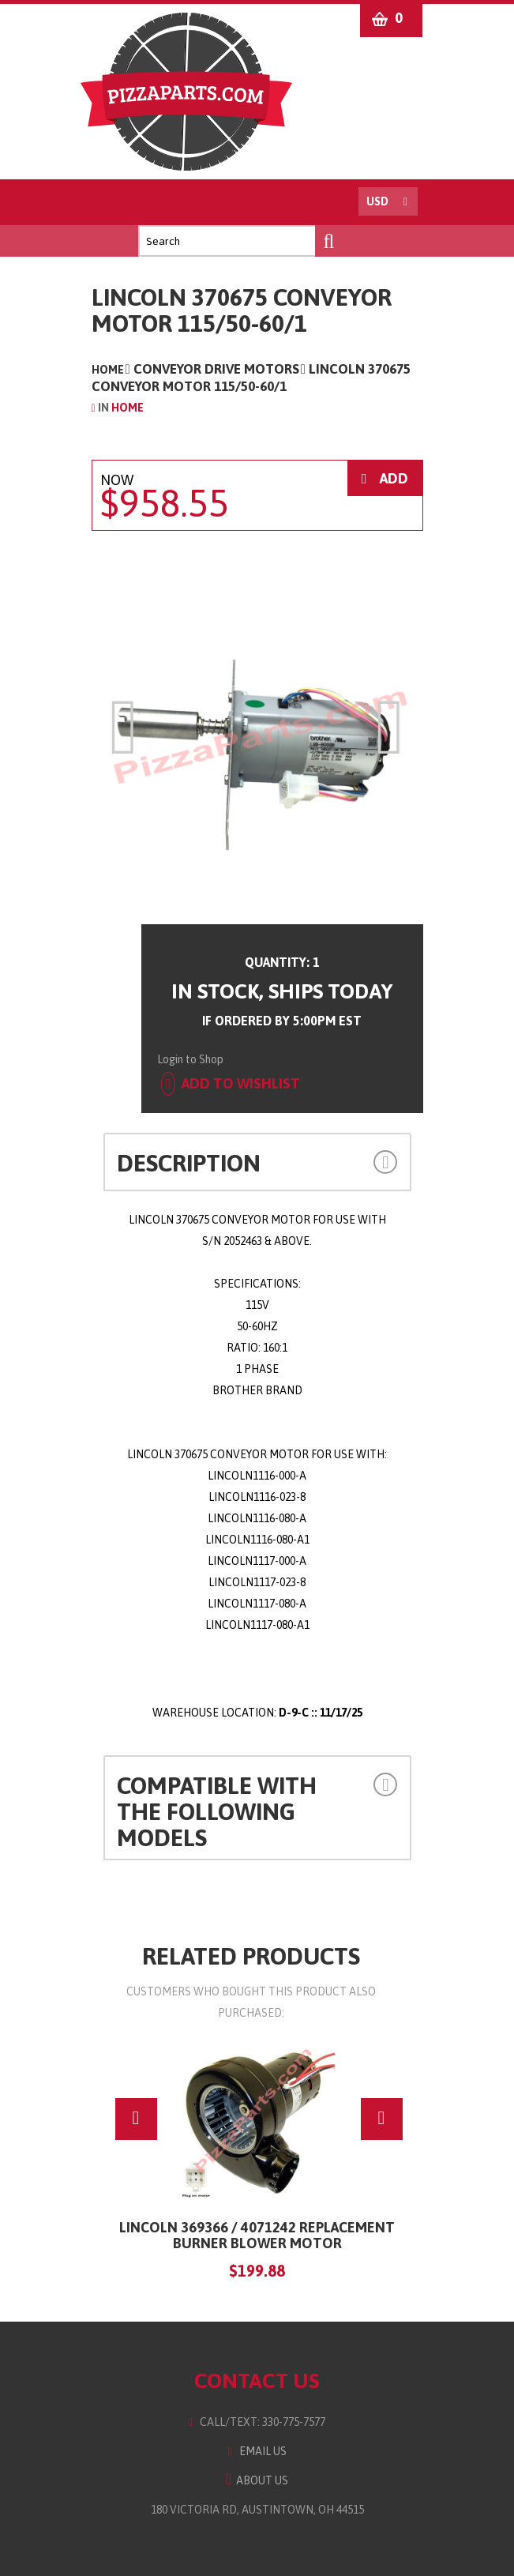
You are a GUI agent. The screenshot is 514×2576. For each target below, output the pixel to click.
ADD (385, 478)
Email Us (256, 2451)
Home (108, 369)
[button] (369, 1161)
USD (377, 201)
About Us (257, 2480)
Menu (109, 202)
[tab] (257, 1162)
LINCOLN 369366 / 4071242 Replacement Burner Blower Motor (257, 2235)
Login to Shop (190, 1059)
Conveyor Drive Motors (216, 369)
